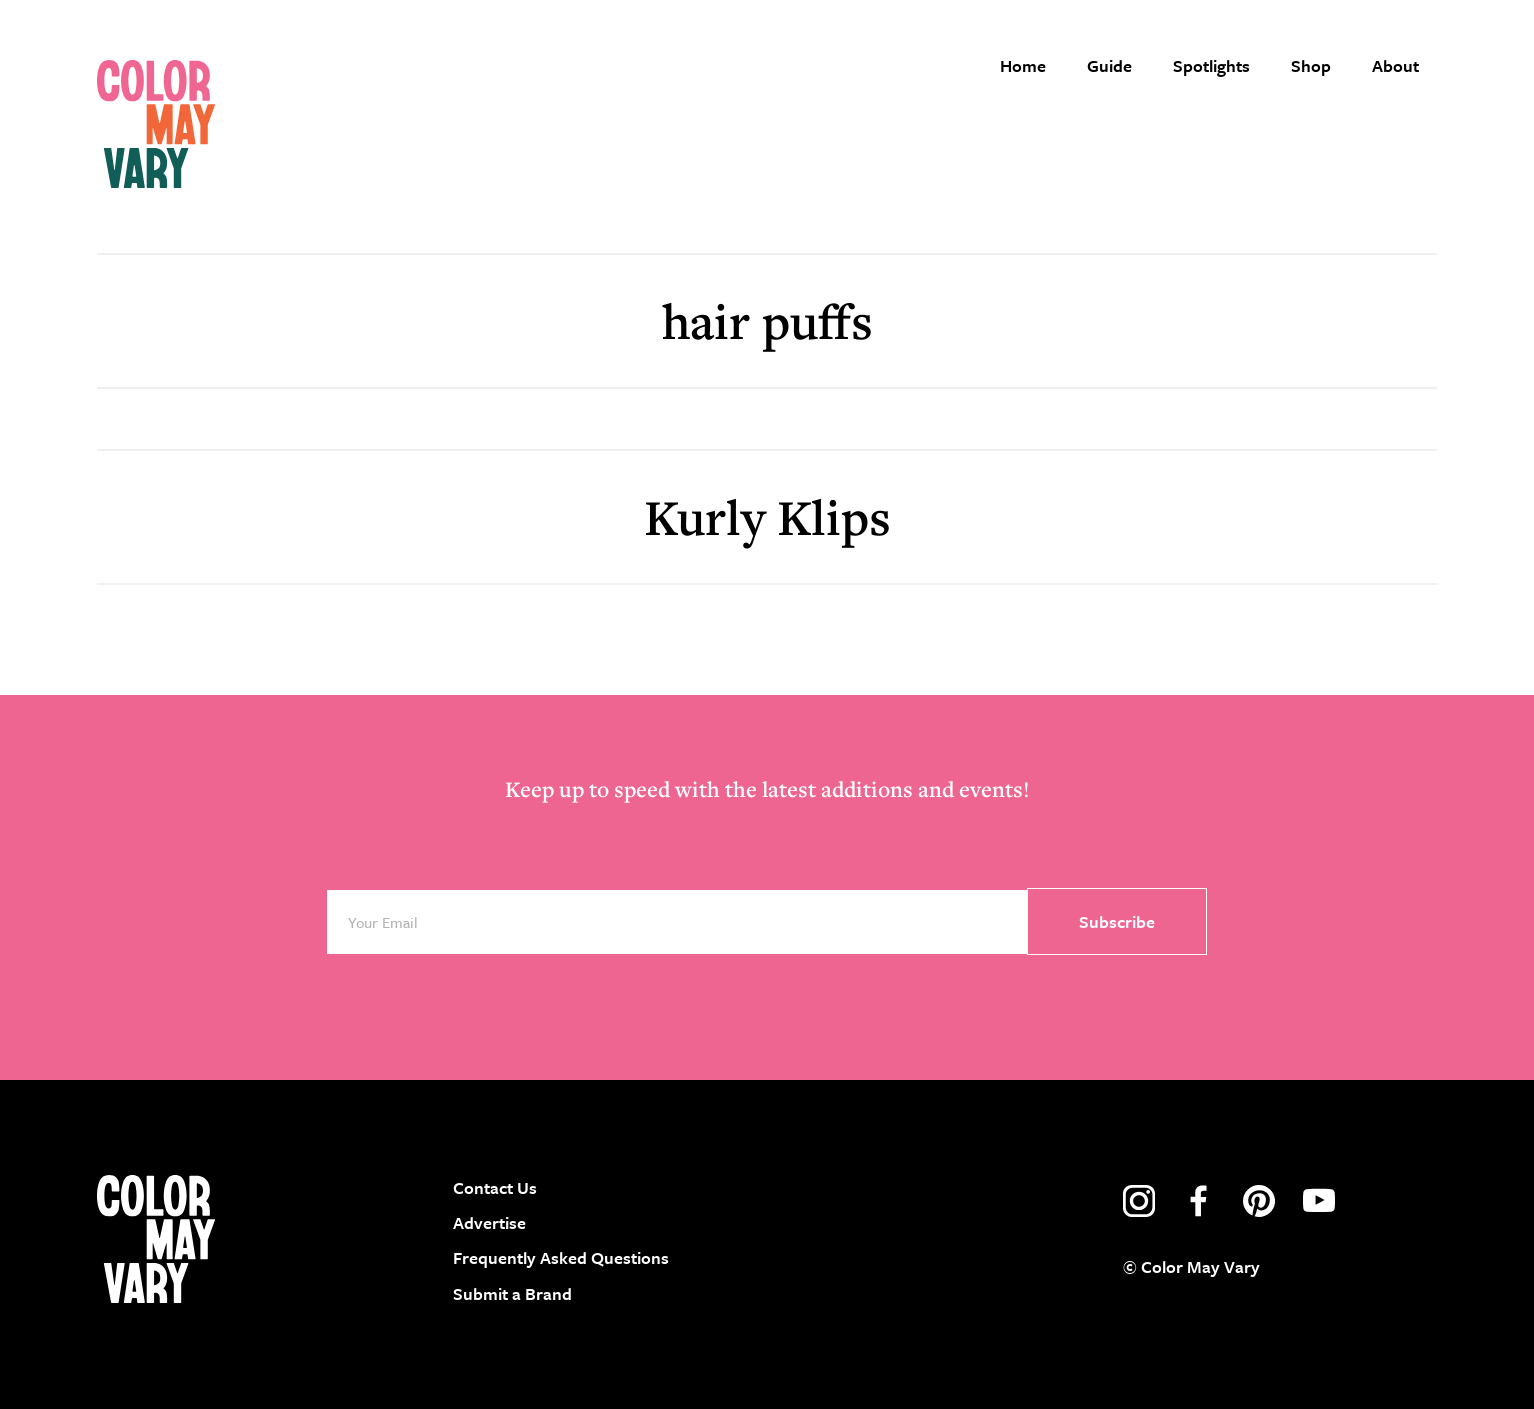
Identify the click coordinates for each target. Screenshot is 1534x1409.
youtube (1319, 1201)
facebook (1199, 1201)
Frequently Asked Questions (561, 1257)
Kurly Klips (767, 516)
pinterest (1259, 1201)
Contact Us (495, 1187)
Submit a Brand (512, 1293)
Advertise (489, 1222)
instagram (1139, 1201)
